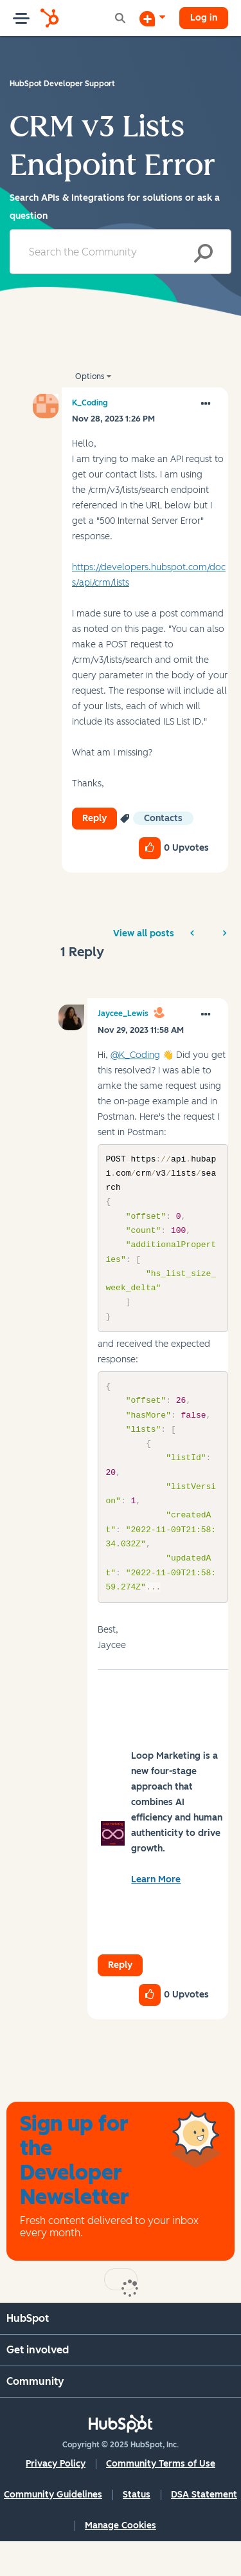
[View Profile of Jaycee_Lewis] (123, 1013)
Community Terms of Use (160, 2498)
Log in (203, 17)
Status (136, 2529)
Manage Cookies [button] (120, 2560)
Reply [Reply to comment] (120, 1999)
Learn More (156, 1914)
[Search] (120, 251)
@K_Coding (135, 1055)
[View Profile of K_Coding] (90, 402)
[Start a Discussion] (152, 18)
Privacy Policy (55, 2498)
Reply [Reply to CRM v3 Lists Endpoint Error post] (94, 818)
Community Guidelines (53, 2529)
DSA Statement (204, 2529)
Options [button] (89, 376)
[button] (205, 404)
